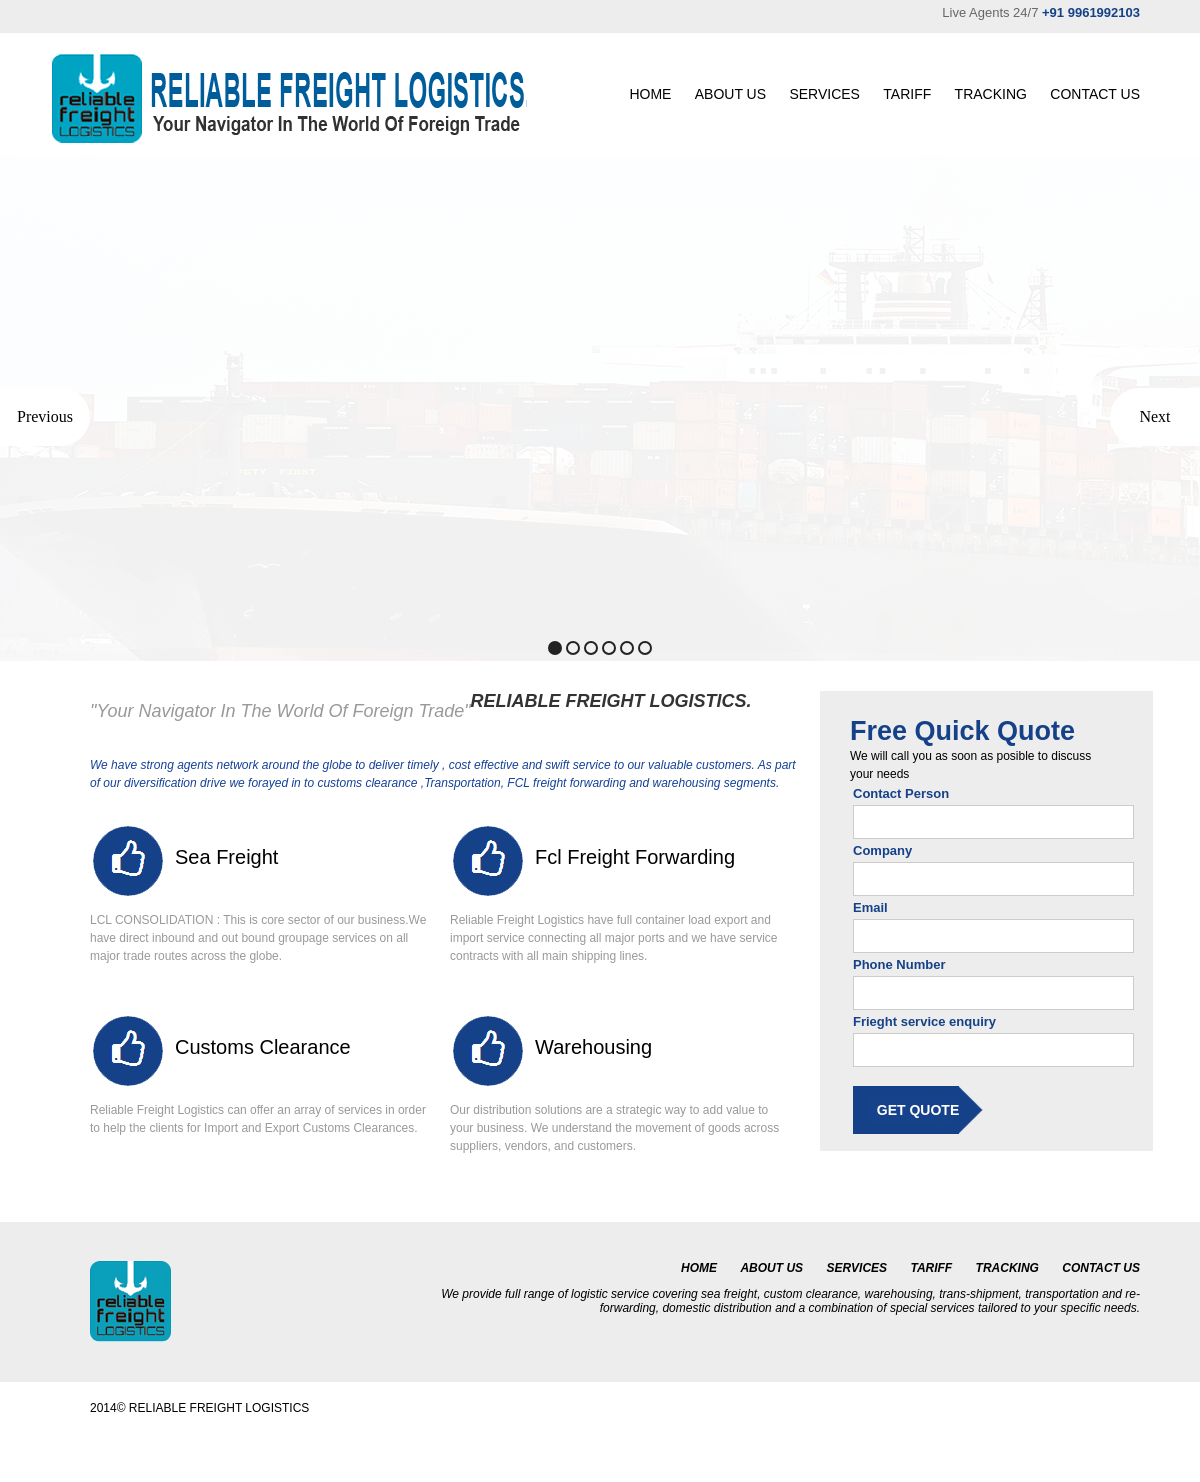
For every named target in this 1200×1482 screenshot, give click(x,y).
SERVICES (824, 94)
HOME (650, 94)
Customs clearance (263, 1047)
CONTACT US (1095, 94)
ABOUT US (730, 94)
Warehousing (593, 1047)
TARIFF (907, 94)
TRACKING (991, 94)
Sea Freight (226, 857)
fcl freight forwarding (635, 857)
